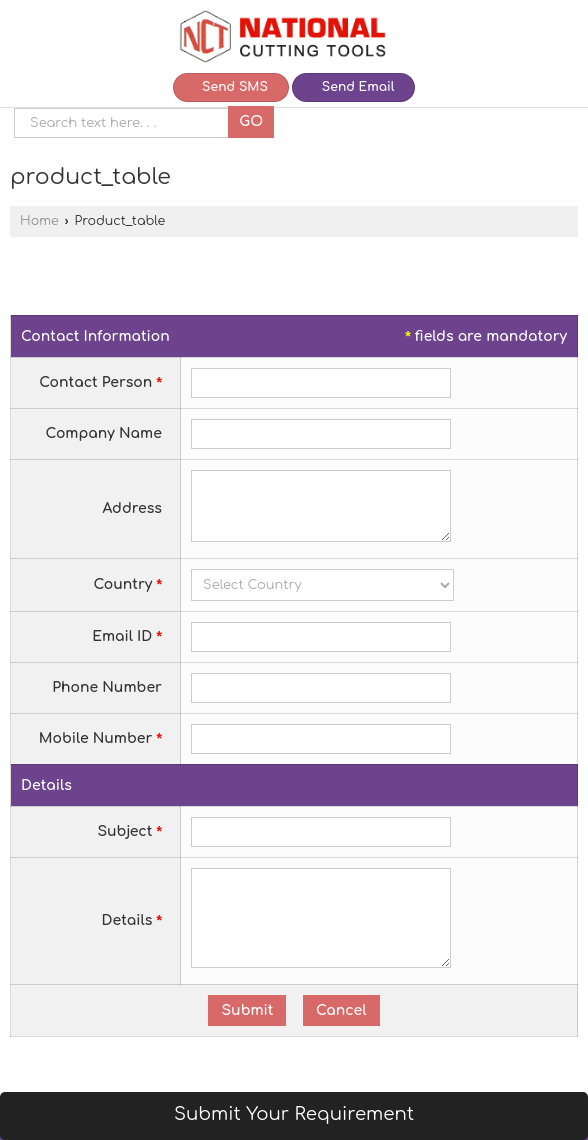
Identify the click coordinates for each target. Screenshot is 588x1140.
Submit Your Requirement (294, 1114)
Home (39, 221)
